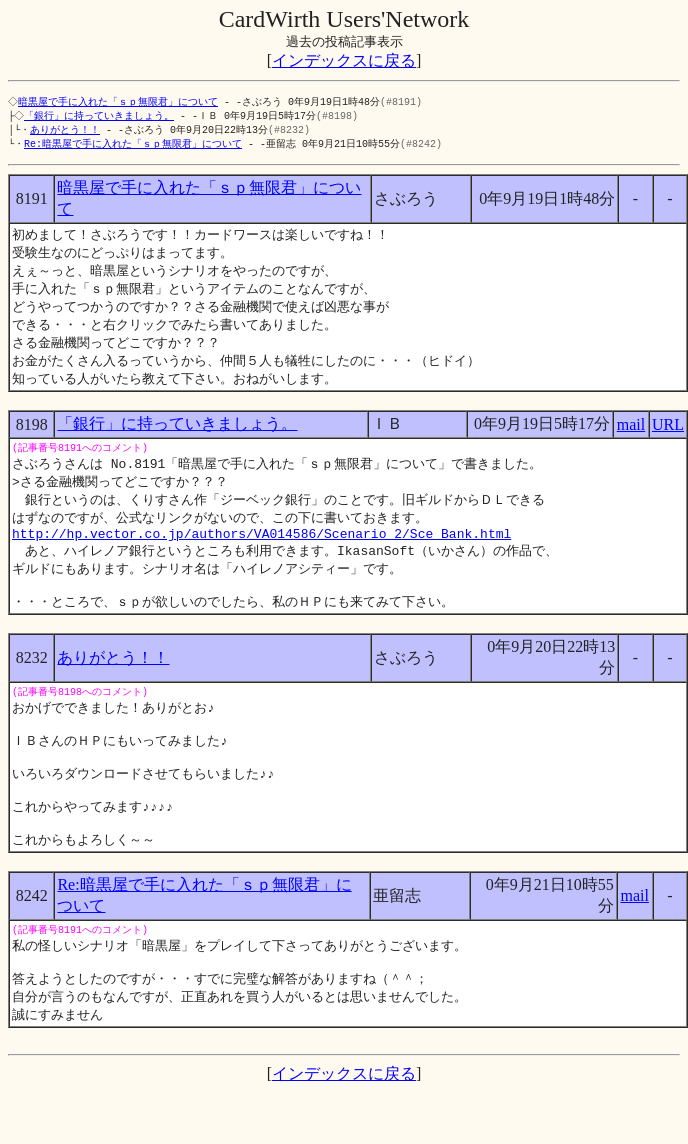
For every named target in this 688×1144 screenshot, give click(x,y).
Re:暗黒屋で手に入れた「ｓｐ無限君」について (133, 147)
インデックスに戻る (344, 60)
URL (668, 437)
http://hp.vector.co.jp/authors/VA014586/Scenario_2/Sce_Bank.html (261, 554)
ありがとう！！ (65, 132)
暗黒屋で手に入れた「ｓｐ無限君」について (120, 102)
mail (631, 437)
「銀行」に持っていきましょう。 (101, 117)
